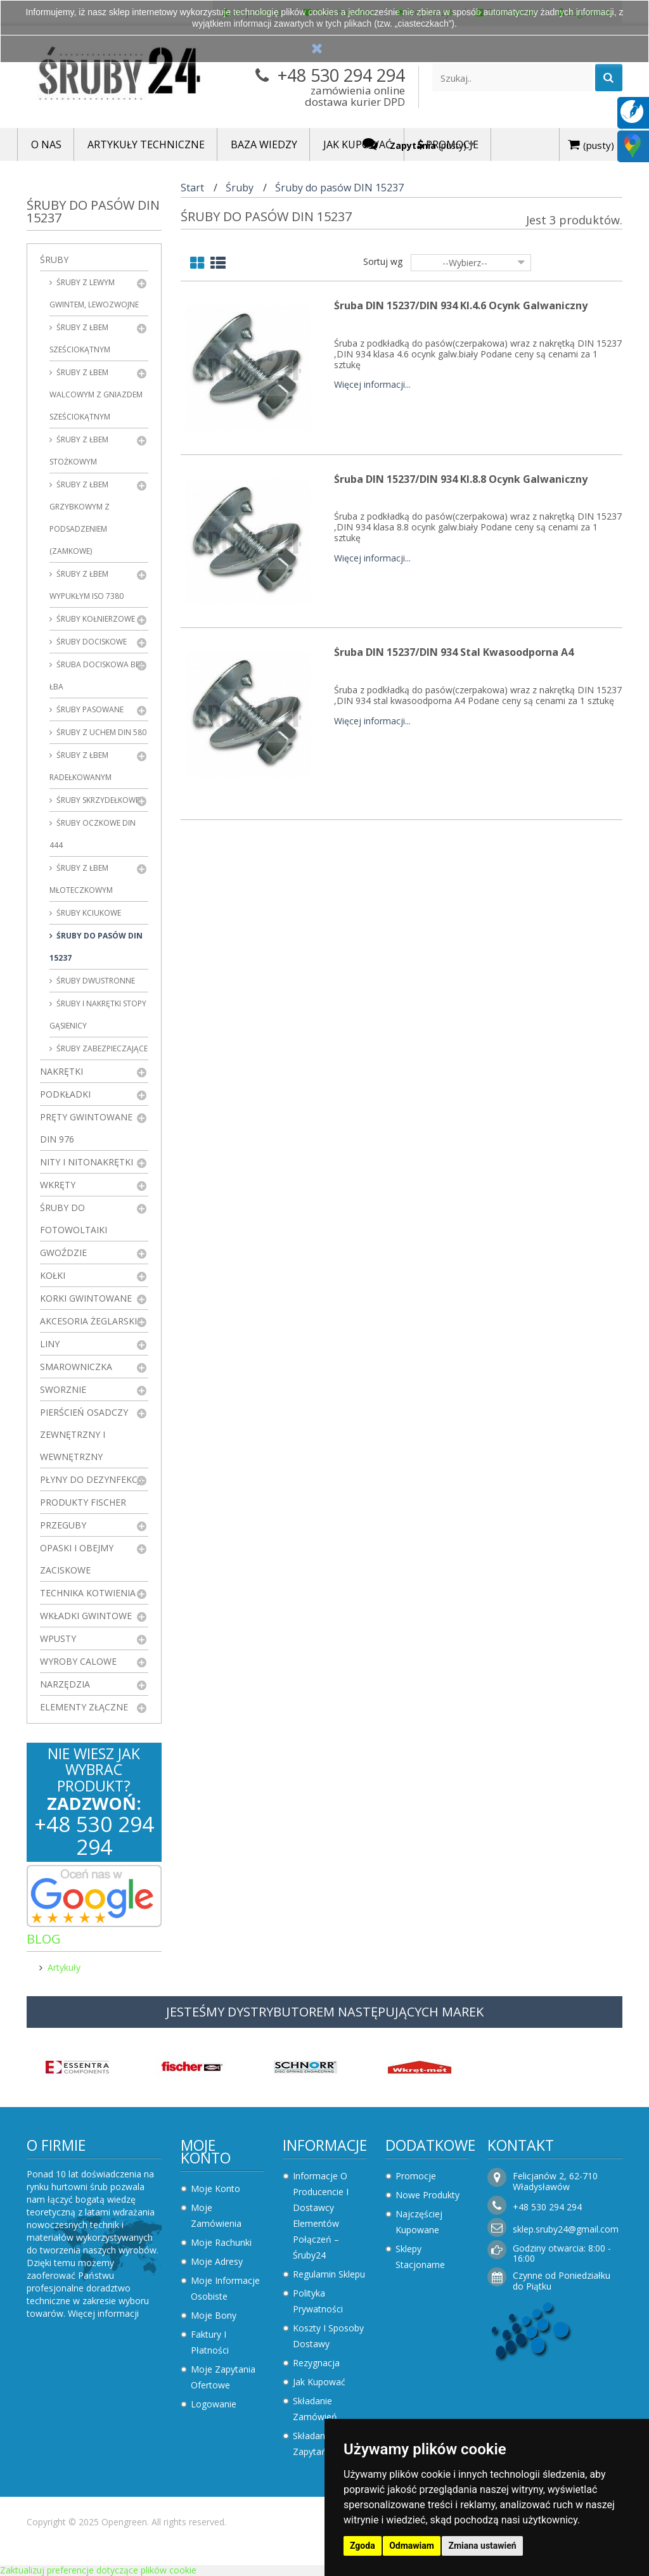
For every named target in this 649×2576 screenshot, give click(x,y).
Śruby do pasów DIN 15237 (96, 946)
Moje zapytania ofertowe (223, 2377)
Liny (50, 1344)
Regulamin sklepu (329, 2274)
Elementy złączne (84, 1707)
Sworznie (63, 1389)
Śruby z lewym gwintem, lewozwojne (94, 293)
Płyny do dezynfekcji (91, 1479)
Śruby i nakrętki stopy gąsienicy (97, 1014)
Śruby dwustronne (95, 980)
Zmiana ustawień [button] (482, 2546)
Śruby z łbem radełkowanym (80, 766)
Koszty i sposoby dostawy (328, 2336)
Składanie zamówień (315, 2409)
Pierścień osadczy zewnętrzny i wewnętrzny (84, 1434)
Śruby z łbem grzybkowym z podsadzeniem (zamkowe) (79, 517)
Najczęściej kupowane (418, 2222)
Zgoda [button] (362, 2546)
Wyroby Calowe (78, 1661)
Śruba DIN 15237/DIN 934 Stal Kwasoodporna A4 (454, 652)
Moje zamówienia (216, 2215)
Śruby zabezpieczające (101, 1048)
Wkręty (57, 1185)
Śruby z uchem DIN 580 (100, 732)
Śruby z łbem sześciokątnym (79, 338)
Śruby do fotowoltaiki (73, 1218)
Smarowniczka (76, 1367)
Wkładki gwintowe (86, 1616)
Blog (44, 1938)
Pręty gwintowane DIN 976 (86, 1128)
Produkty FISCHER (83, 1502)
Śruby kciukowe (88, 912)
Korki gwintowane (86, 1298)
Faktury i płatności (210, 2342)
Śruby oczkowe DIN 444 (92, 833)
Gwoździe (63, 1252)
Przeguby (63, 1525)
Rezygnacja (316, 2363)
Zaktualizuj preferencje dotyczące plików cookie (98, 2570)
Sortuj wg (382, 261)
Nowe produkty (427, 2195)
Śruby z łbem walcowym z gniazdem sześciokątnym (96, 394)
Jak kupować (319, 2382)
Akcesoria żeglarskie (91, 1321)
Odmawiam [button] (411, 2546)
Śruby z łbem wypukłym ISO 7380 (86, 584)
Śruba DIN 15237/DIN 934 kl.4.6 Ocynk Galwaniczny (461, 305)
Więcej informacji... (372, 385)
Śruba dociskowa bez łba (97, 675)
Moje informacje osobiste (225, 2288)
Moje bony (213, 2315)
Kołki (52, 1275)
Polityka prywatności (318, 2301)
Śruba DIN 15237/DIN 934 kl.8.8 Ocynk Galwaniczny (461, 479)
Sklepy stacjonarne (420, 2257)
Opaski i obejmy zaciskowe (76, 1559)
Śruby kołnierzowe (95, 618)
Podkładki (65, 1094)
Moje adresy (217, 2261)
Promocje (415, 2176)
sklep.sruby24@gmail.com (566, 2229)
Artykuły (64, 1967)
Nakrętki (61, 1071)
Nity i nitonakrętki (86, 1162)
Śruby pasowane (89, 709)
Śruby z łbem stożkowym (78, 450)
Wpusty (58, 1638)
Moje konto (206, 2151)
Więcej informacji (103, 2313)
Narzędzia (65, 1684)
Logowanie (213, 2404)
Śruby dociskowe (91, 641)
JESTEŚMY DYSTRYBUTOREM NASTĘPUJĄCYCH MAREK (325, 2011)
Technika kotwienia (88, 1593)
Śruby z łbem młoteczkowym (81, 878)
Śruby (54, 259)
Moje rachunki (221, 2242)
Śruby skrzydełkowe (97, 800)
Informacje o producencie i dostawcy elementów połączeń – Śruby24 (321, 2215)
